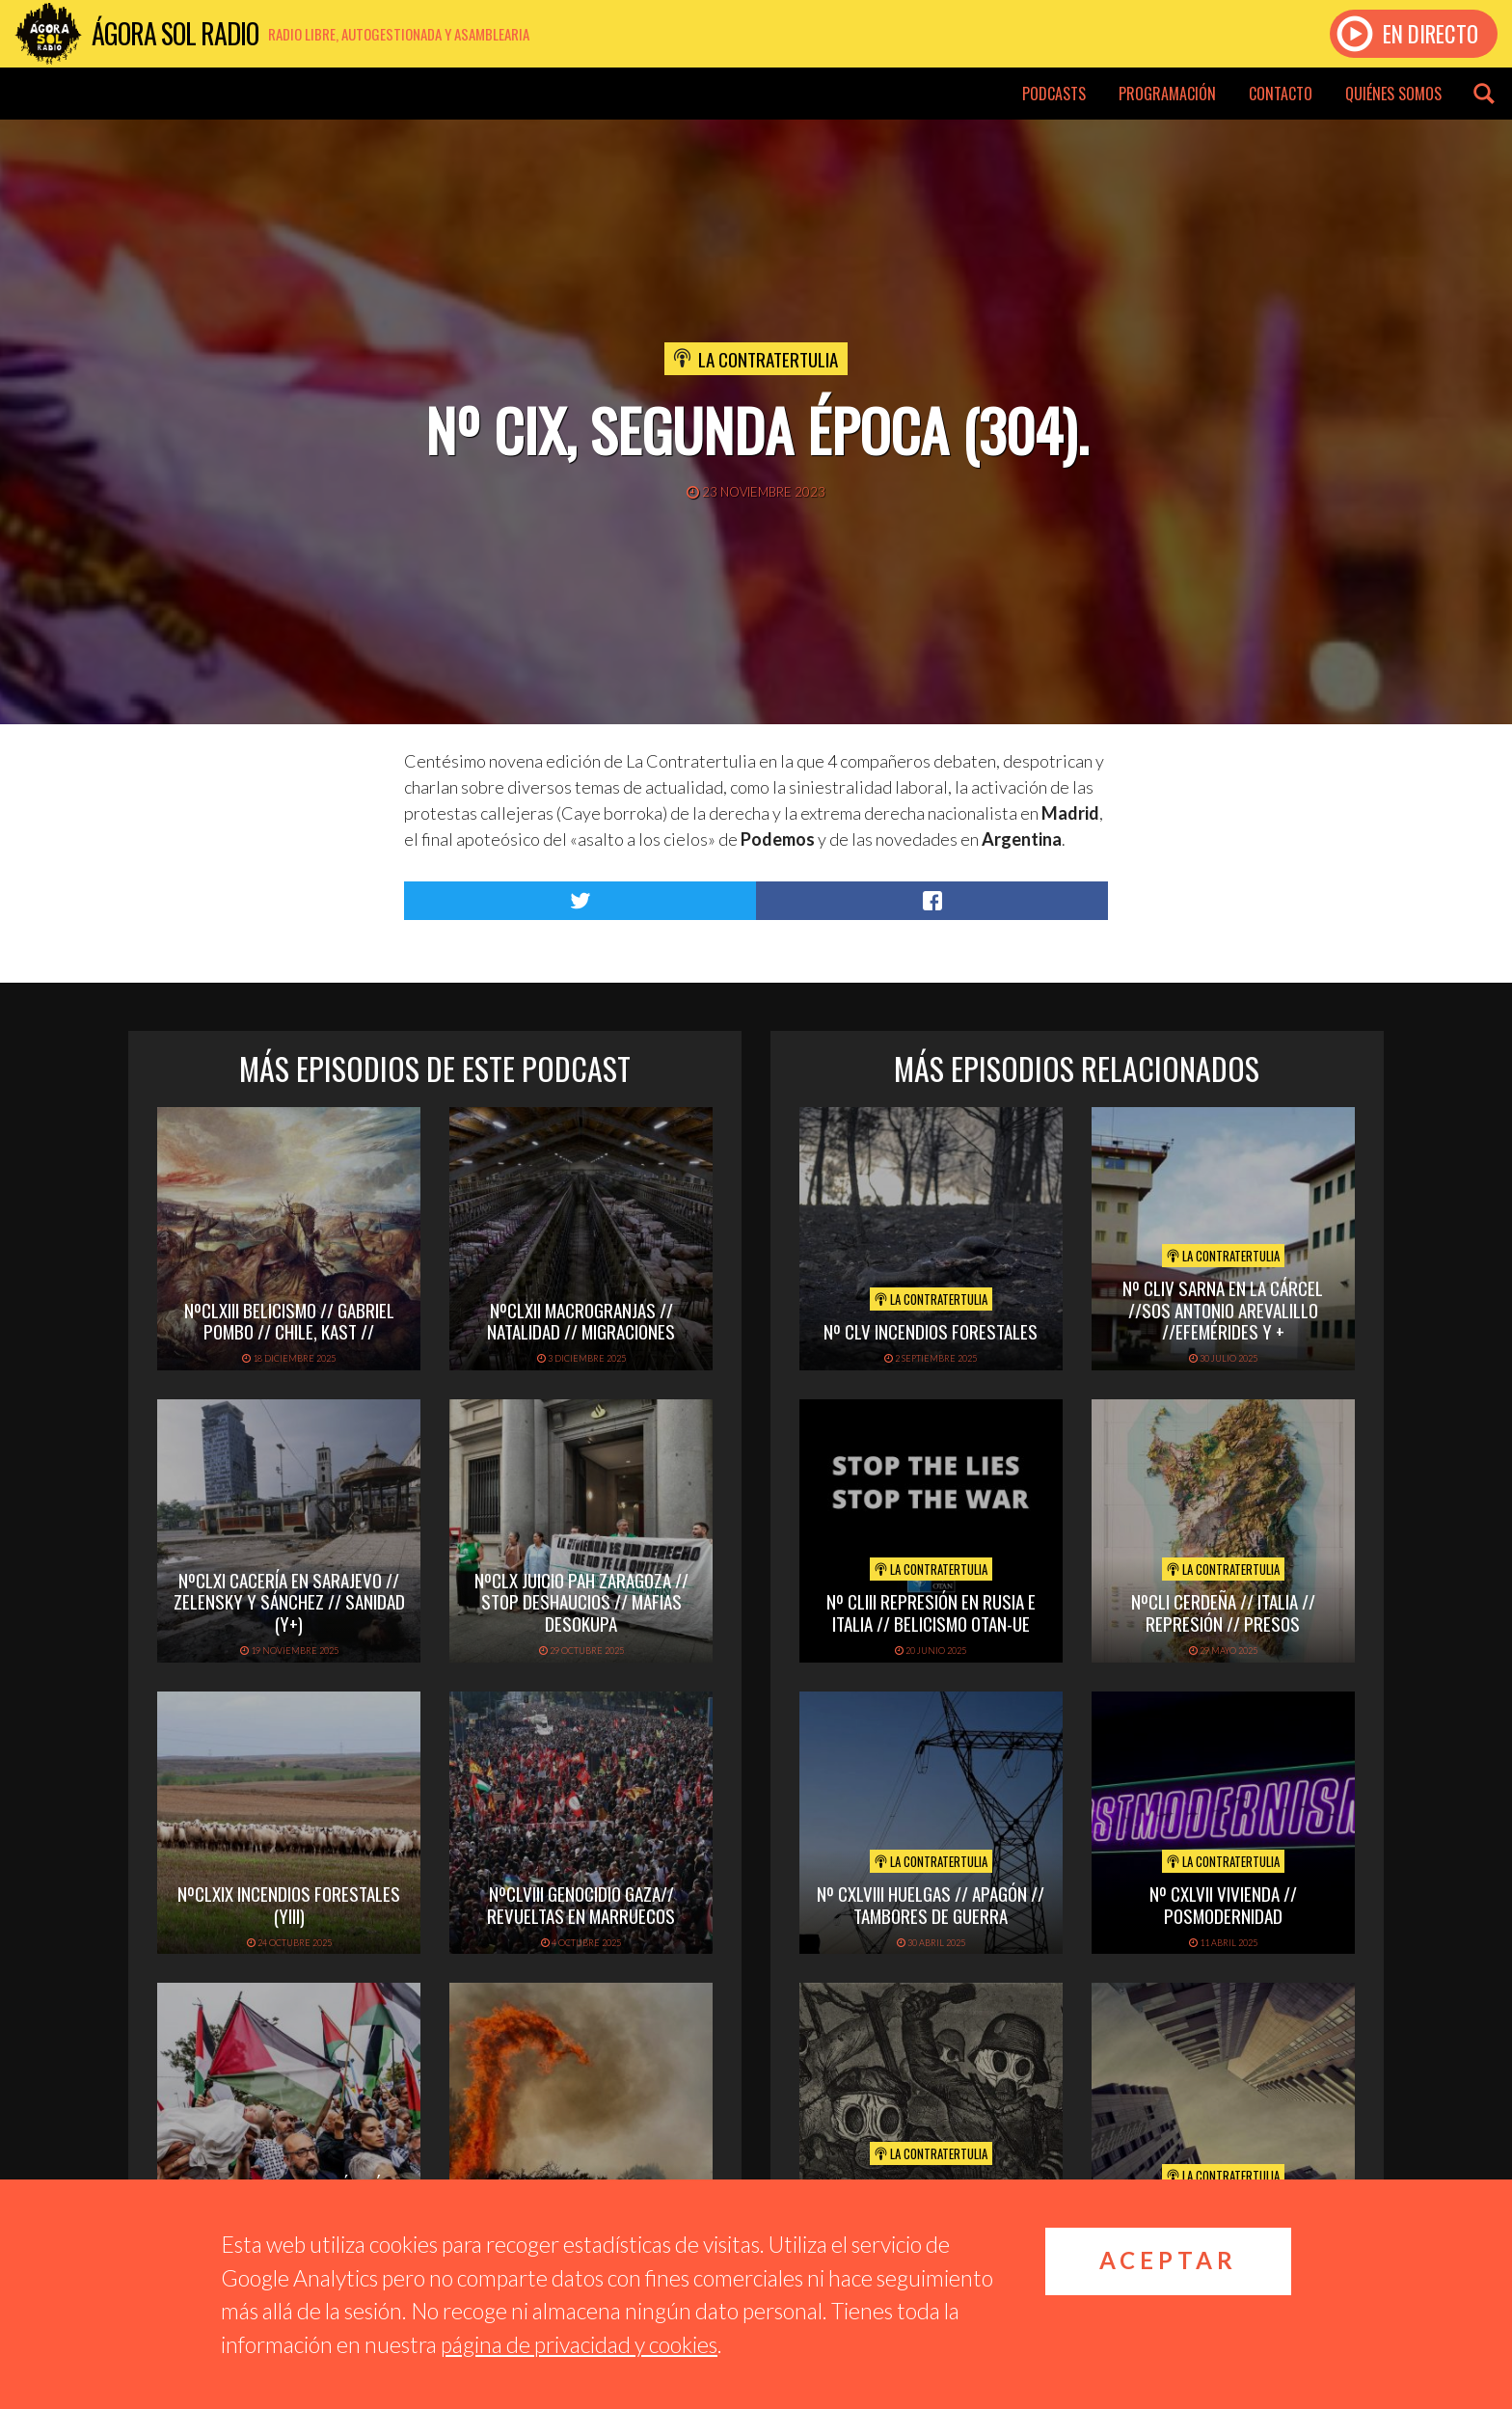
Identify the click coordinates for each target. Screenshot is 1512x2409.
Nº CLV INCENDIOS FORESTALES (931, 1330)
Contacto (1280, 93)
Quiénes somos (1393, 93)
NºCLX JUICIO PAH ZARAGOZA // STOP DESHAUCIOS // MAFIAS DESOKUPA (581, 1602)
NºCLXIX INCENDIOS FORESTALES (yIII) (288, 1904)
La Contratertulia (768, 358)
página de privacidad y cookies (579, 2344)
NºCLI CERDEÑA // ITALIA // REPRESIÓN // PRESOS (1223, 1612)
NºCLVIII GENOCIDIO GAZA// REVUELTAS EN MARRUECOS (581, 1904)
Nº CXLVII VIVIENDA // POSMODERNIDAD (1223, 1904)
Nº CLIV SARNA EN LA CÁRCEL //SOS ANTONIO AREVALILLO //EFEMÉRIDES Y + (1222, 1309)
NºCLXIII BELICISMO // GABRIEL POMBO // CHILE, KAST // (289, 1320)
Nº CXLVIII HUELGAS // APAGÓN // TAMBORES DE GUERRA (930, 1904)
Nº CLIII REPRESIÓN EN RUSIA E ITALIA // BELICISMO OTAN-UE (931, 1612)
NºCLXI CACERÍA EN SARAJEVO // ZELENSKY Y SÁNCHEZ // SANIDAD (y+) (289, 1602)
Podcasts (1054, 93)
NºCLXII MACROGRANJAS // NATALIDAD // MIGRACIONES (581, 1320)
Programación (1167, 93)
